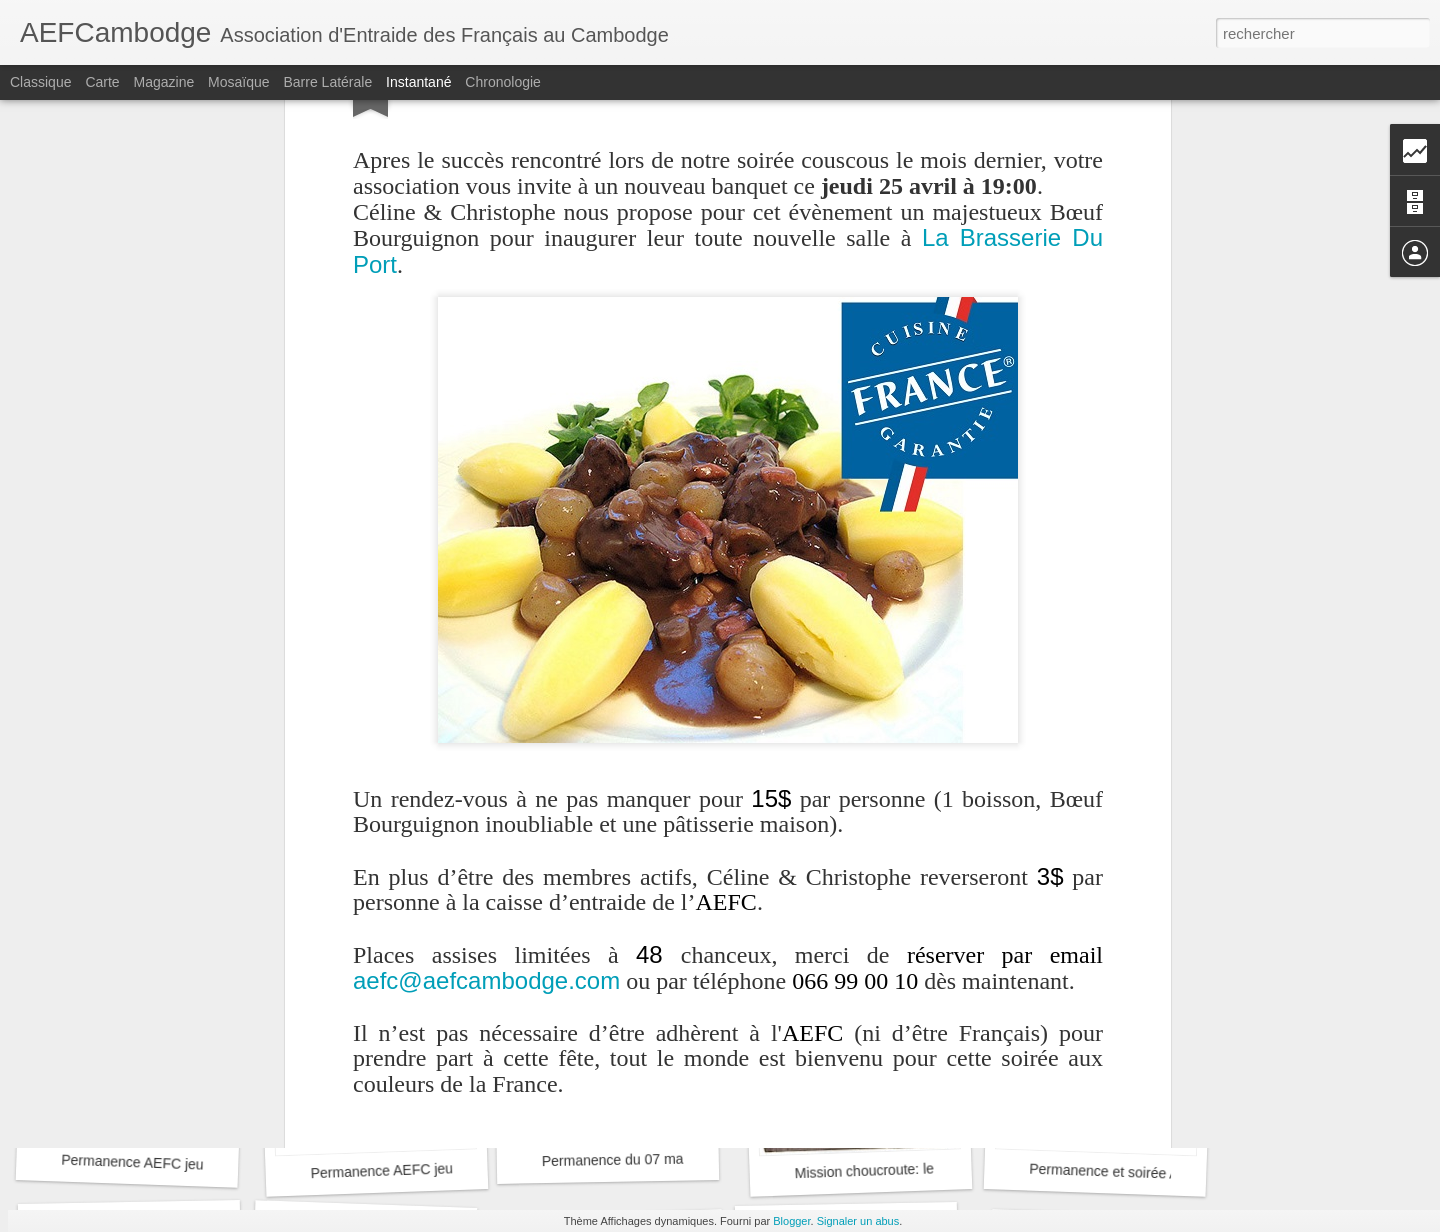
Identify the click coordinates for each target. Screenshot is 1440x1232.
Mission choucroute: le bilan (880, 1170)
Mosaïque (238, 82)
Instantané (418, 82)
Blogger (791, 1221)
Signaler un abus (858, 1221)
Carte (102, 82)
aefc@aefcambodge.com (486, 711)
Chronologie (503, 82)
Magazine (164, 82)
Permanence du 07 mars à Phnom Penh (667, 1159)
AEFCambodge (826, 898)
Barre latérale (327, 82)
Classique (40, 82)
